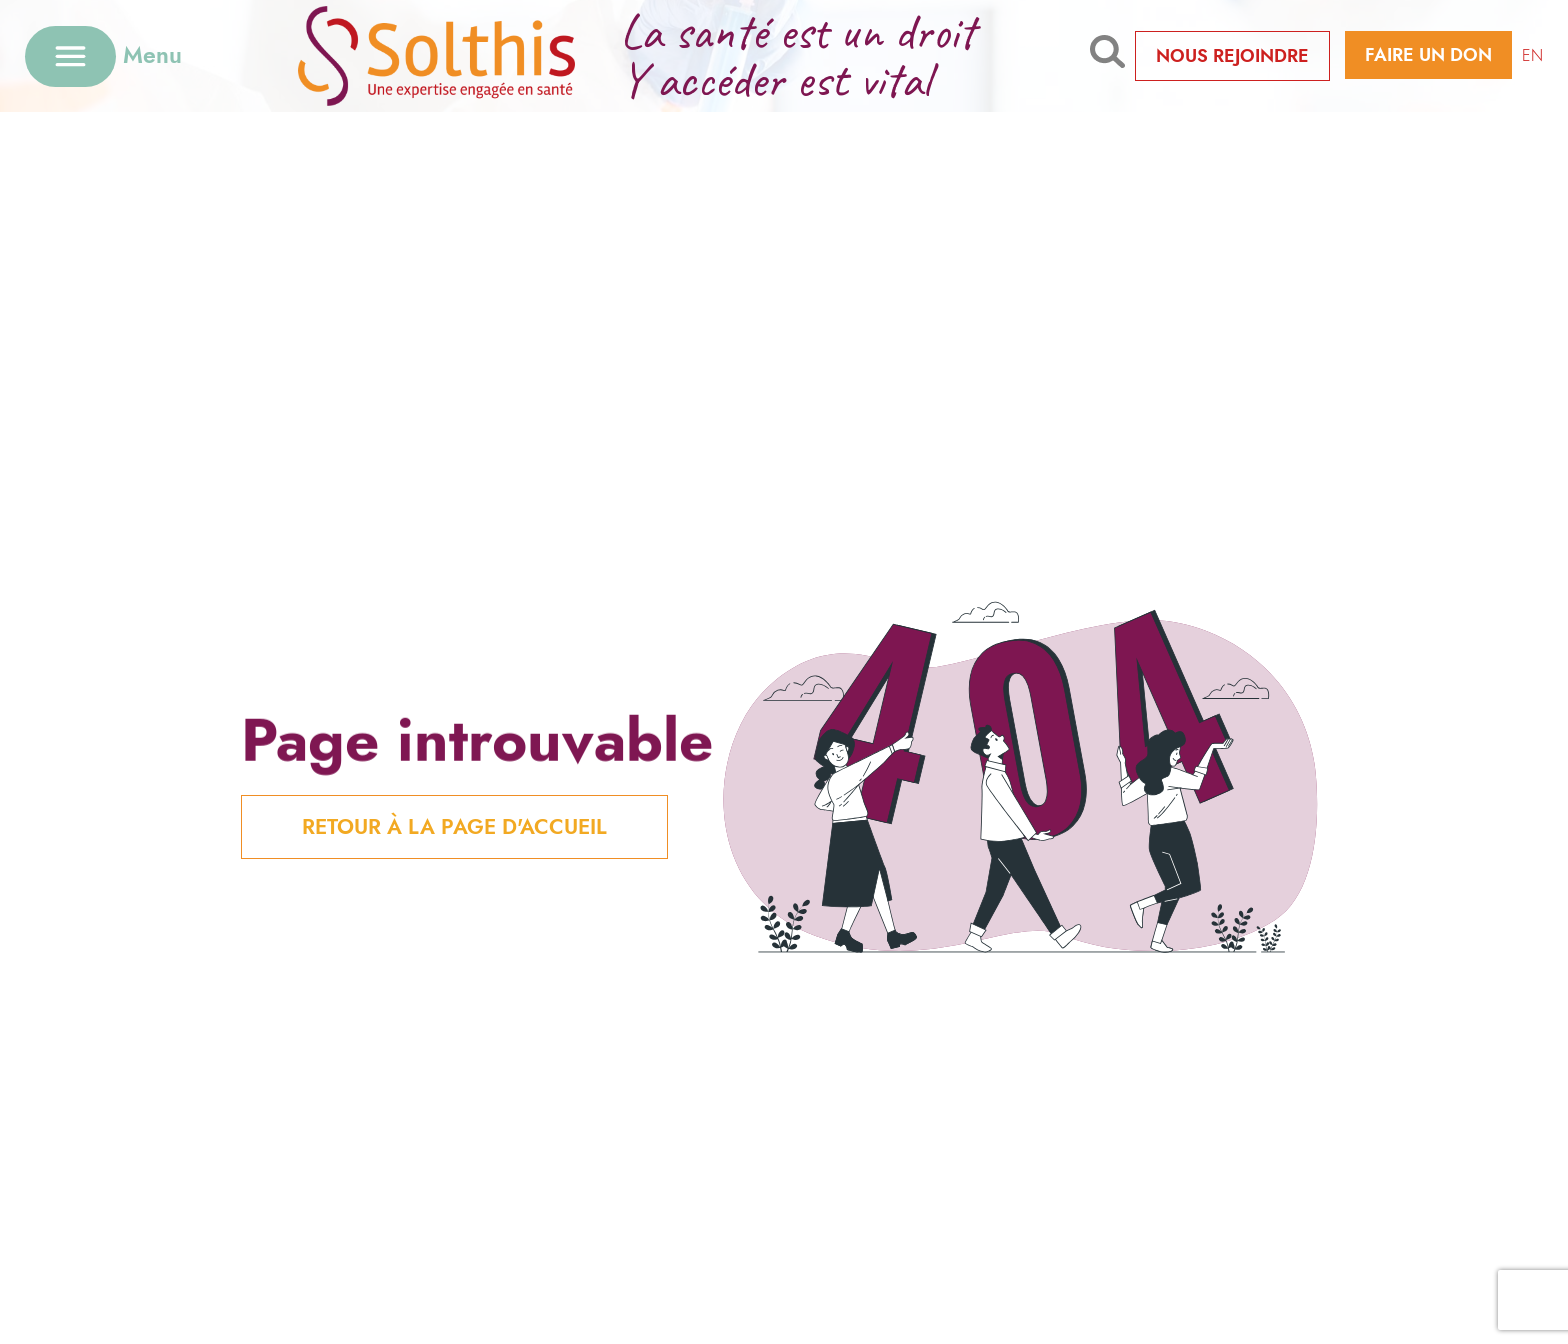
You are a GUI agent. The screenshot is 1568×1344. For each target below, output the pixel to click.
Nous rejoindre (1232, 56)
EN (1532, 55)
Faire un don (1428, 55)
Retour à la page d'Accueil (454, 827)
